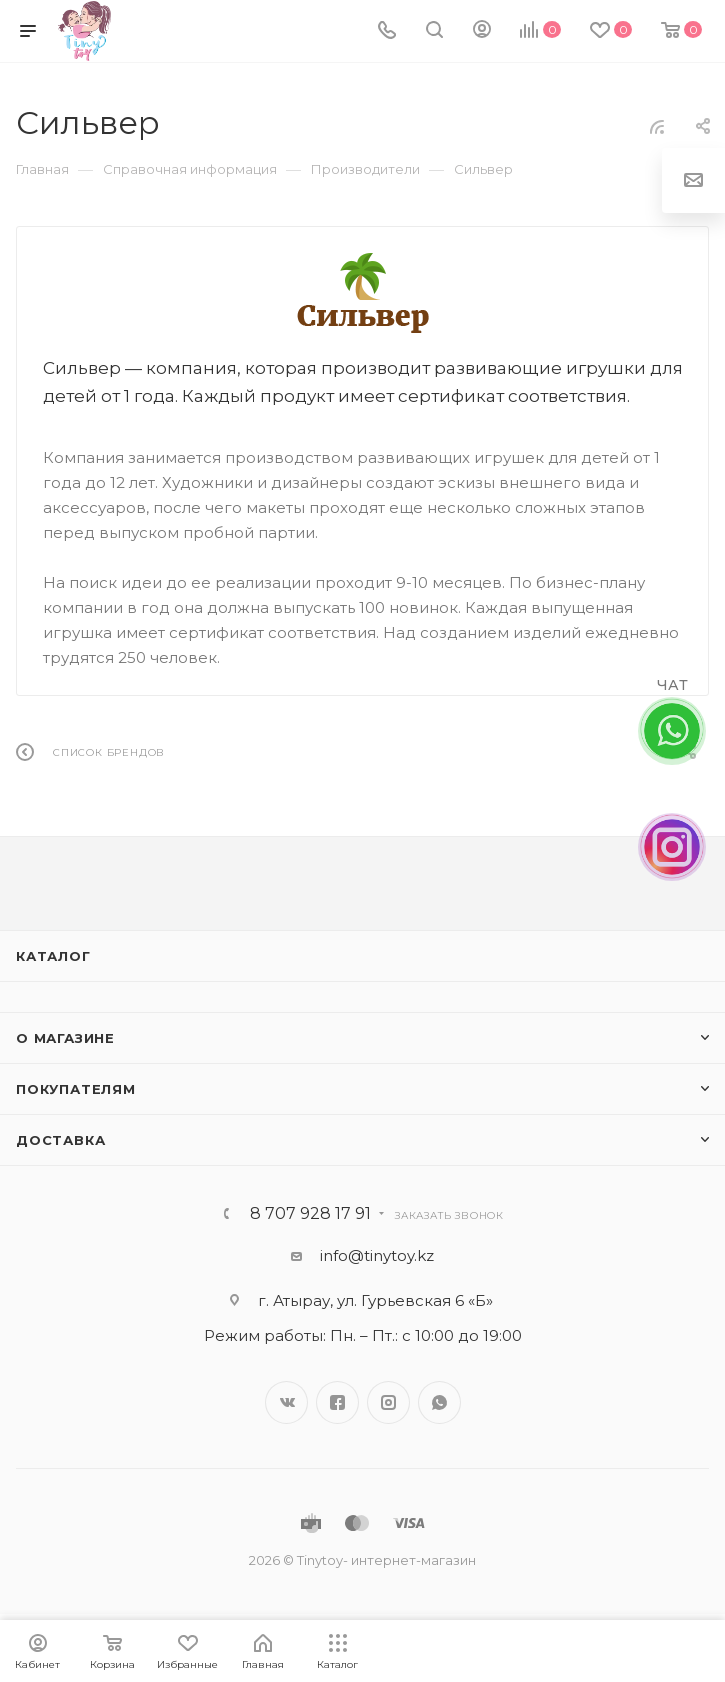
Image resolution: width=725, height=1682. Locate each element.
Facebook (337, 1402)
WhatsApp (439, 1402)
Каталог (53, 956)
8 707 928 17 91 (310, 1214)
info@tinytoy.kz (377, 1255)
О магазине (65, 1038)
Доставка (60, 1140)
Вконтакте (286, 1402)
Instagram (388, 1402)
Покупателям (76, 1089)
